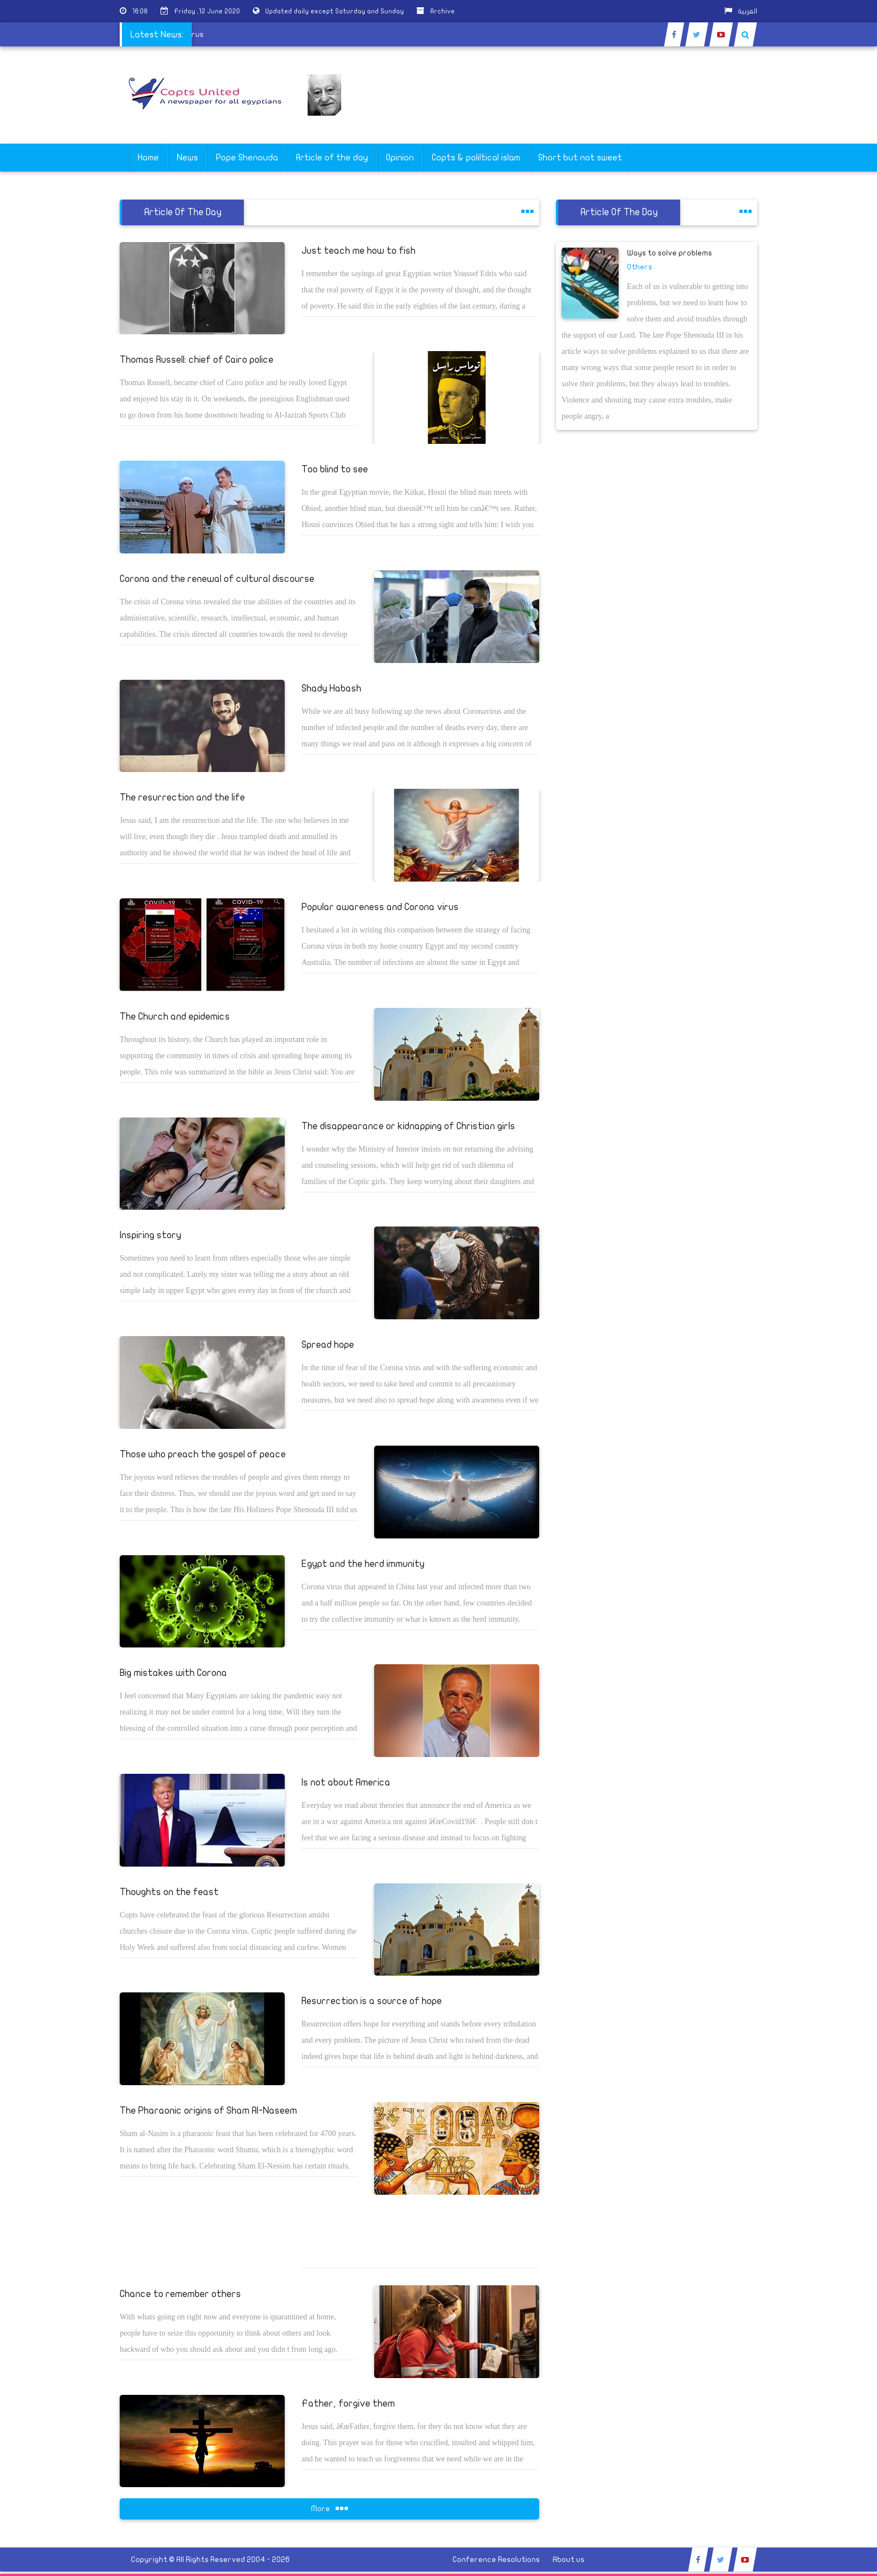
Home (148, 157)
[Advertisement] (824, 353)
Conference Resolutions (496, 2559)
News (187, 157)
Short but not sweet (580, 157)
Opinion (400, 157)
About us (568, 2559)
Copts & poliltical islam (476, 157)
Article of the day (332, 157)
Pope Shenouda (247, 157)
